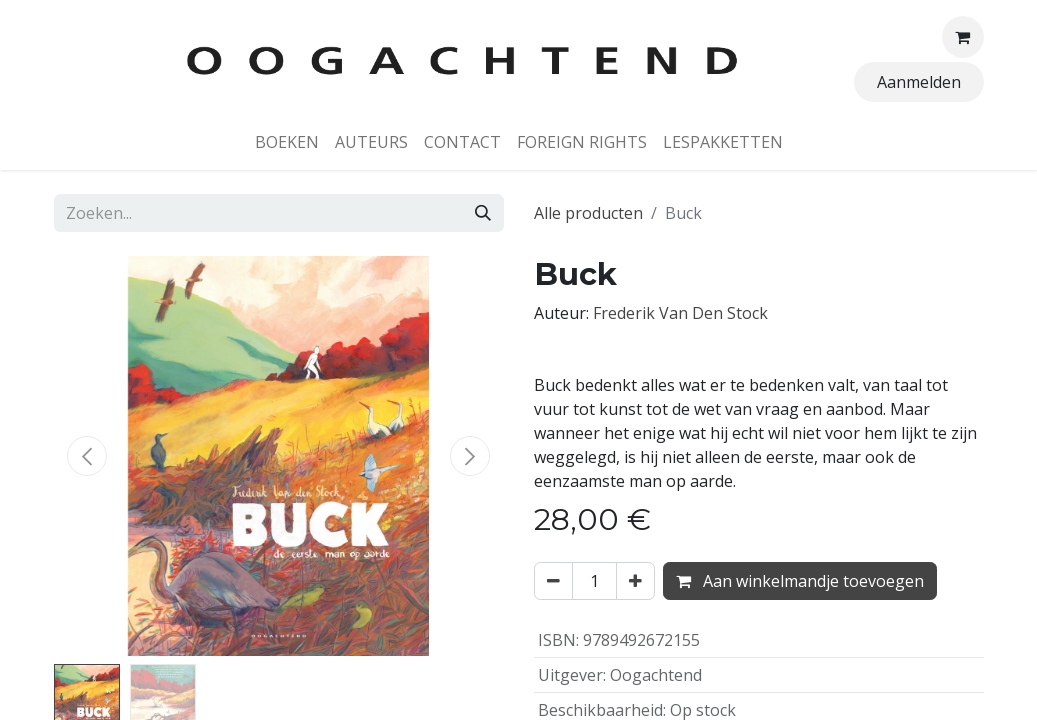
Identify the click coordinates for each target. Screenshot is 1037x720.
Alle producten (588, 213)
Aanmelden (919, 82)
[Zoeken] (483, 213)
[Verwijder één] (553, 581)
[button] (88, 456)
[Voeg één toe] (635, 581)
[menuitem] (287, 142)
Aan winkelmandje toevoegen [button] (800, 581)
